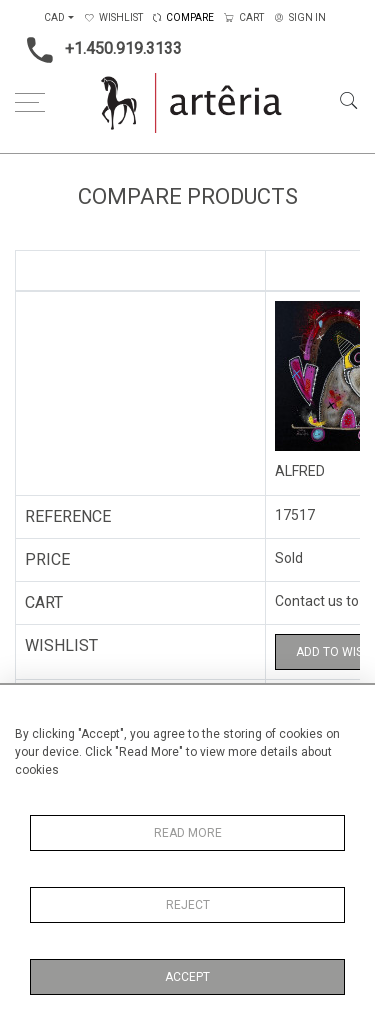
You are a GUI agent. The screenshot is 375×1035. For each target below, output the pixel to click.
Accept (187, 977)
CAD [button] (54, 17)
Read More (188, 833)
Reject (188, 905)
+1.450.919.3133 (98, 50)
